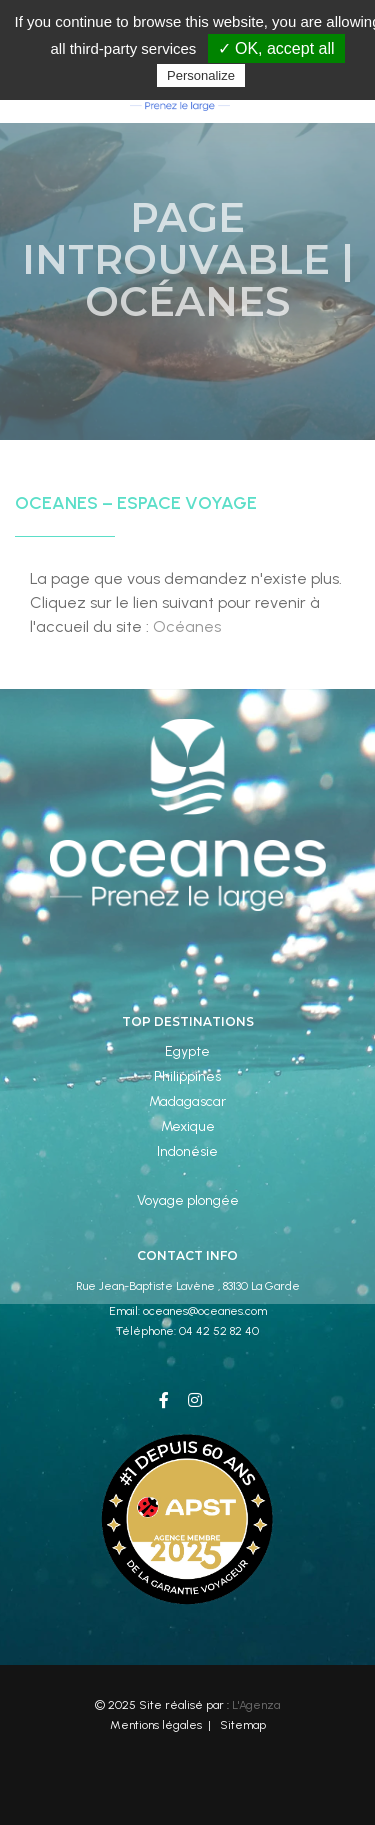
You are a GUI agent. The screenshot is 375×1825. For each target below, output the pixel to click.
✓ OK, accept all (276, 48)
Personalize (201, 75)
